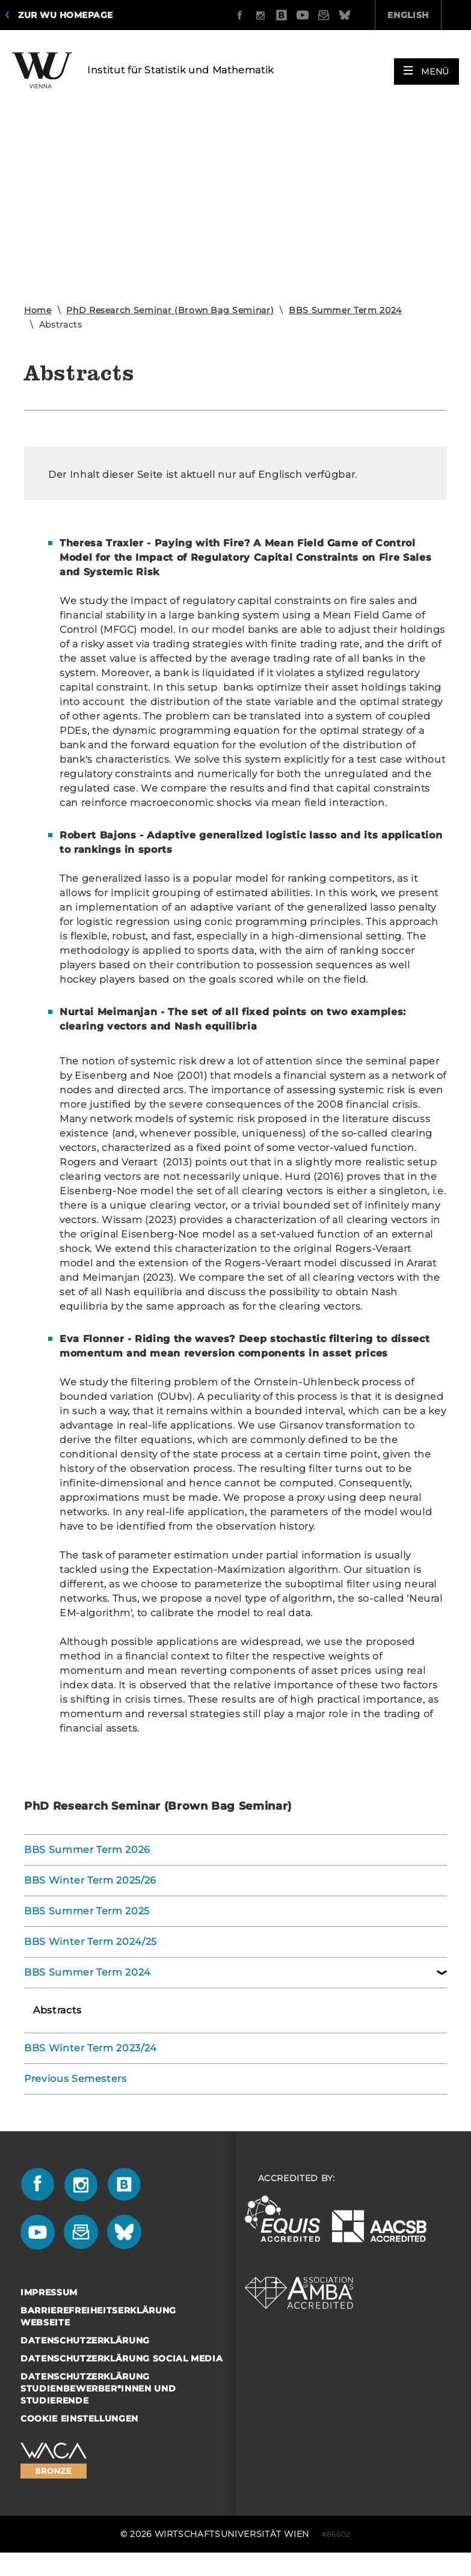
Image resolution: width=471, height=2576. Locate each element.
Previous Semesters (75, 2078)
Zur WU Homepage (65, 15)
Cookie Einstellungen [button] (79, 2418)
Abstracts (57, 2010)
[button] (426, 67)
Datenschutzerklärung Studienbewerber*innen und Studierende (98, 2388)
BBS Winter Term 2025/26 (90, 1880)
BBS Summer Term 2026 (87, 1849)
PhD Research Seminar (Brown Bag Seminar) (170, 310)
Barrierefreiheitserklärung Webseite (98, 2316)
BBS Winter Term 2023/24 (90, 2048)
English (340, 15)
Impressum (49, 2292)
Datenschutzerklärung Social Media (121, 2358)
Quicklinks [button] (422, 15)
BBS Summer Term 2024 (345, 310)
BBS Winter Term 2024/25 (90, 1941)
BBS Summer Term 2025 (87, 1911)
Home (38, 310)
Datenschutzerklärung (85, 2340)
